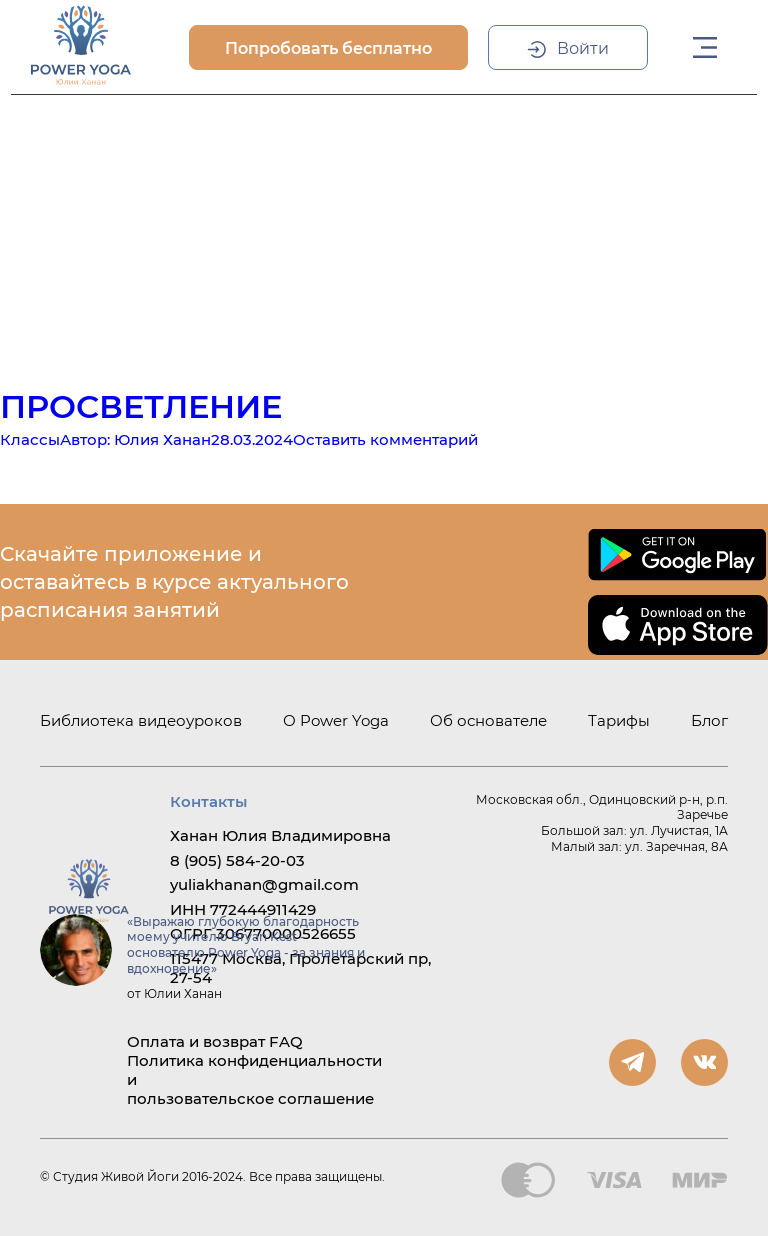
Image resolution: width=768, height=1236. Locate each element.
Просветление (141, 406)
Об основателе (488, 720)
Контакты (208, 801)
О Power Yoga (336, 720)
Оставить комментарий (385, 439)
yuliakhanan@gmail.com (264, 884)
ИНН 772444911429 (243, 909)
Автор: (135, 439)
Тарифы (619, 720)
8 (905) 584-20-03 (237, 860)
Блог (709, 720)
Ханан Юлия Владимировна (280, 835)
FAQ (286, 1041)
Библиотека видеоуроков (141, 720)
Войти (583, 48)
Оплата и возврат (196, 1041)
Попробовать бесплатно (328, 48)
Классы (30, 439)
